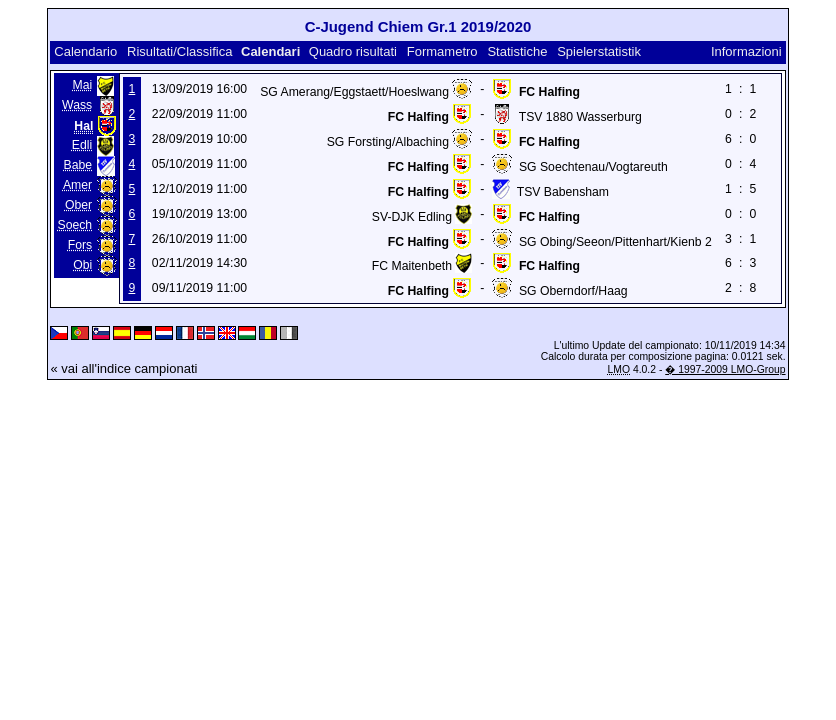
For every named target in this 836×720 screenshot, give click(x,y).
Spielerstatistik (599, 51)
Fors (80, 245)
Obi (82, 265)
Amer (77, 185)
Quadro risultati (353, 51)
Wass (77, 105)
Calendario (85, 51)
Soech (75, 225)
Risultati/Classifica (179, 51)
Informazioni (746, 51)
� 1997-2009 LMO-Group (725, 369)
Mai (82, 85)
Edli (82, 145)
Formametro (442, 51)
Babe (78, 165)
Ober (78, 205)
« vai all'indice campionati (123, 368)
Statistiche (517, 51)
